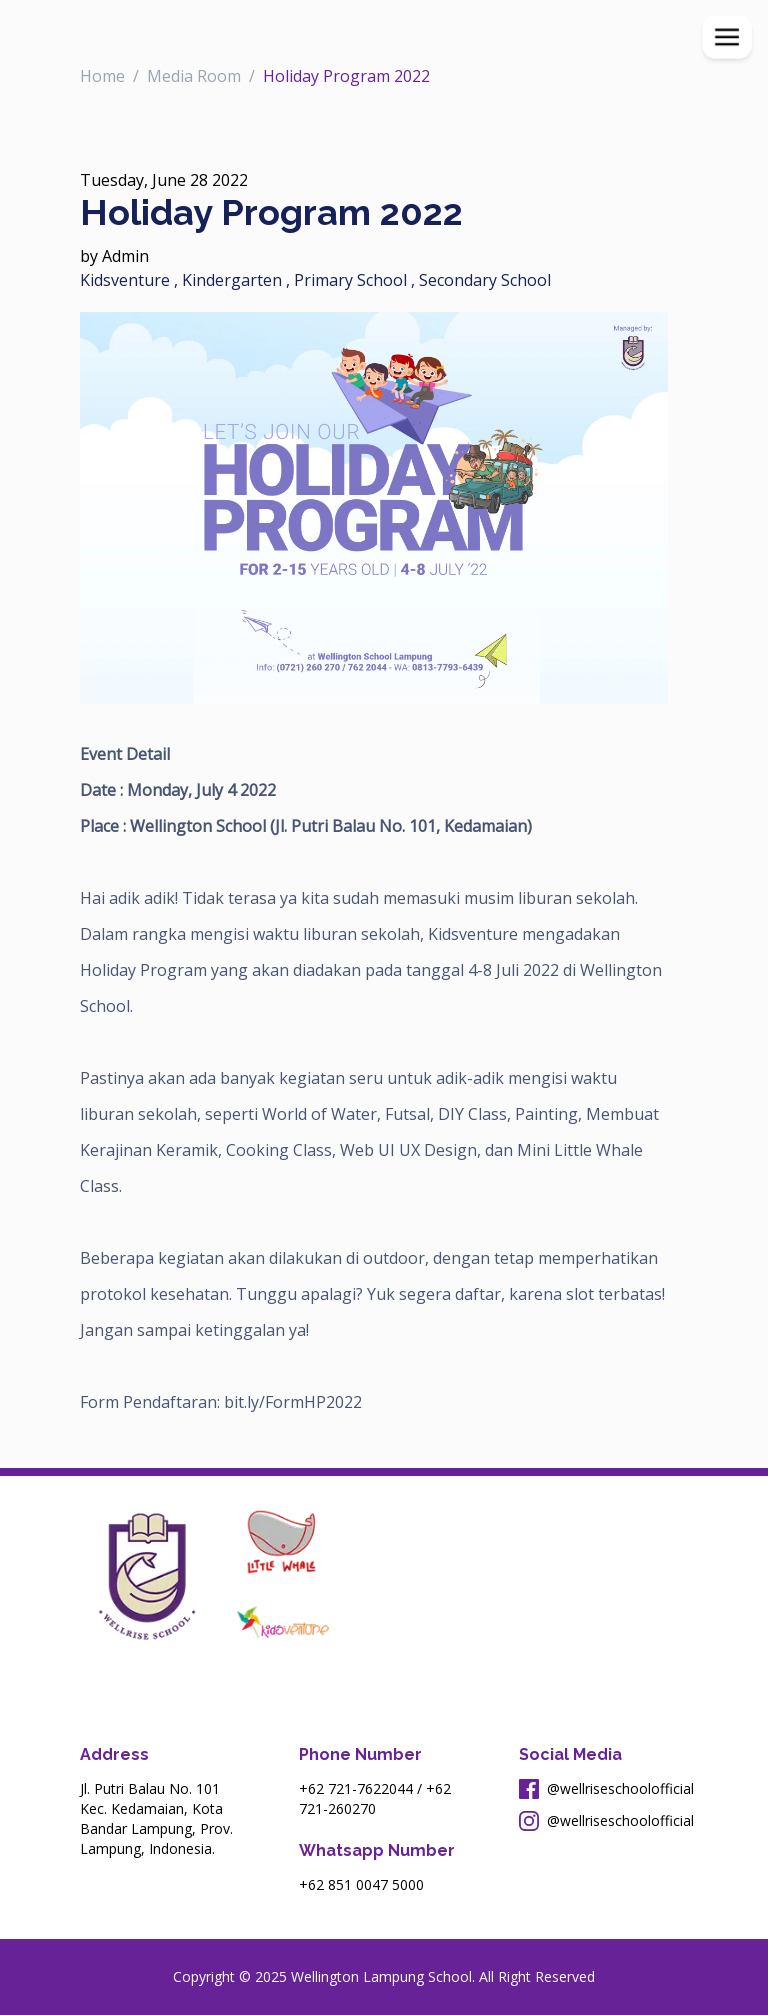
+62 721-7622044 (356, 1788)
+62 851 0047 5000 (361, 1884)
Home (102, 76)
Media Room (194, 76)
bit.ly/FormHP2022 (294, 1402)
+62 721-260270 (375, 1798)
